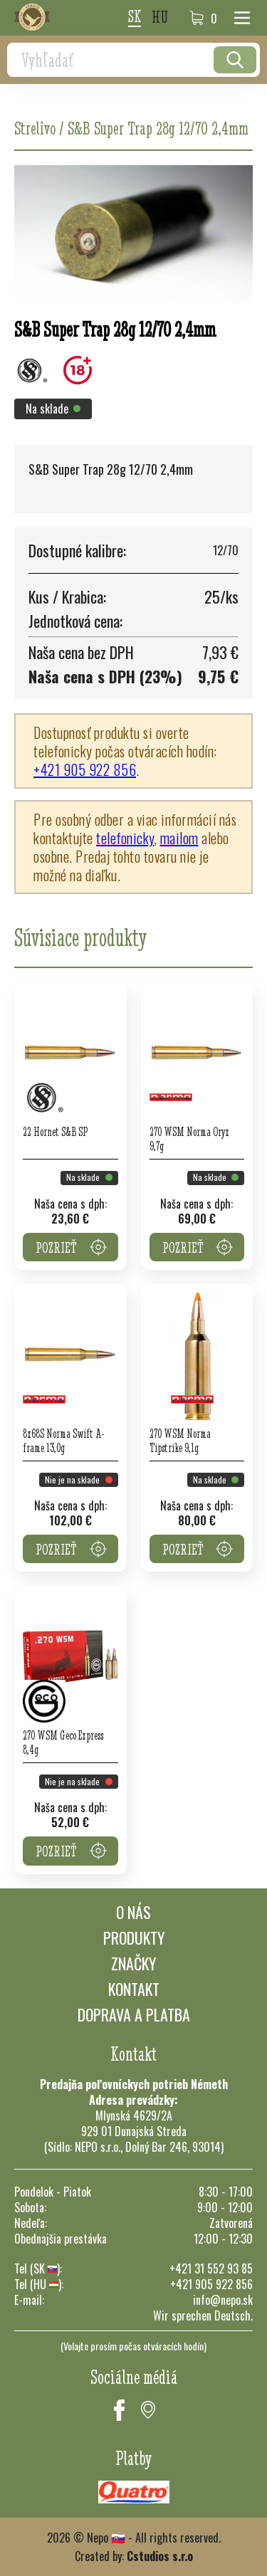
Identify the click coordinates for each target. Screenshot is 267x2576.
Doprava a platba (134, 2014)
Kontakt (133, 1989)
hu (160, 17)
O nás (133, 1912)
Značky (133, 1963)
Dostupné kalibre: (77, 550)
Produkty (133, 1937)
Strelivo (35, 128)
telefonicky (125, 837)
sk (134, 17)
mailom (179, 837)
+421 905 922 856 (84, 769)
